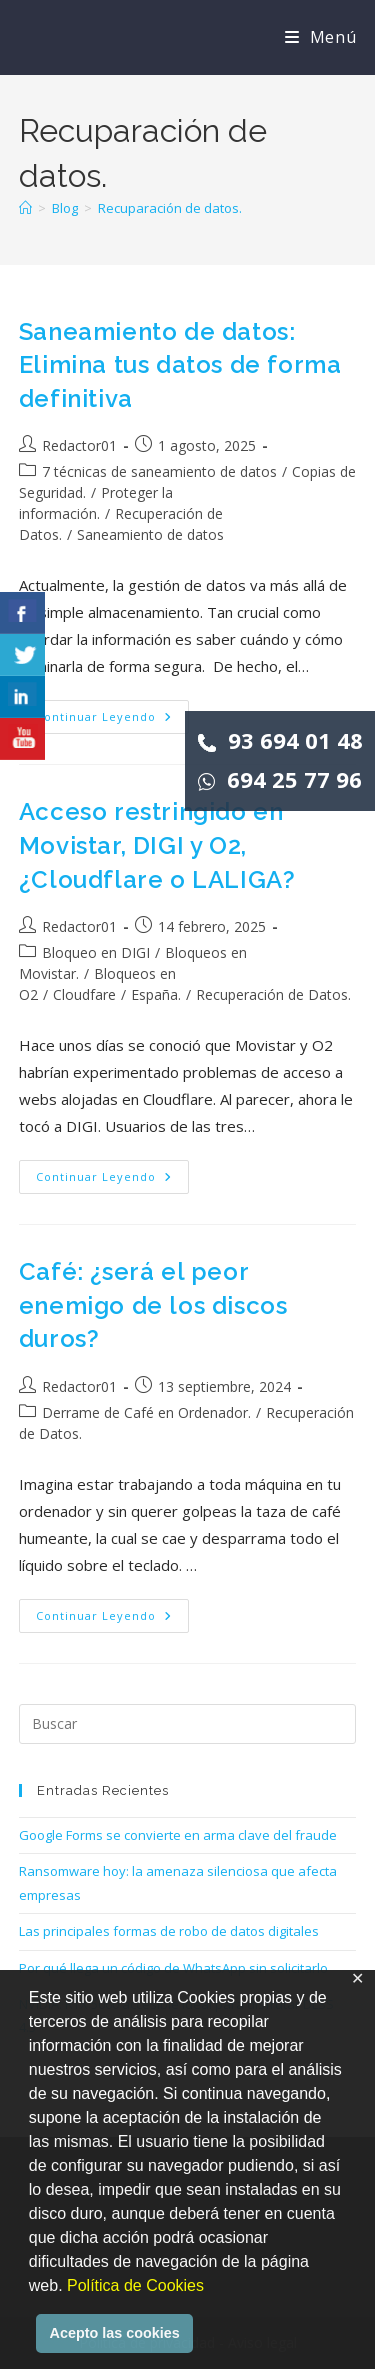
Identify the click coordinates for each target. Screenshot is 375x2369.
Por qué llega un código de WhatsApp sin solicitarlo (173, 1968)
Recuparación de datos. (170, 208)
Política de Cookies (135, 2285)
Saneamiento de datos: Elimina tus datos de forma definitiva (180, 365)
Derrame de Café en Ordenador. (146, 1412)
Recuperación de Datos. (273, 994)
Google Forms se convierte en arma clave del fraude (178, 1835)
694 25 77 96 (280, 779)
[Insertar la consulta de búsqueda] (188, 1724)
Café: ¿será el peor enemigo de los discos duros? (153, 1305)
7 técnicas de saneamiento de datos (159, 471)
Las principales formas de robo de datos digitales (169, 1931)
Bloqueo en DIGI (96, 952)
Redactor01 (79, 445)
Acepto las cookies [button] (115, 2333)
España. (156, 994)
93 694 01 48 (280, 740)
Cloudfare (84, 994)
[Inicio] (25, 208)
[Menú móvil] (321, 37)
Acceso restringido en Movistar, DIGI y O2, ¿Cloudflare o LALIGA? (157, 845)
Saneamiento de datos (150, 534)
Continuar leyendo (112, 720)
